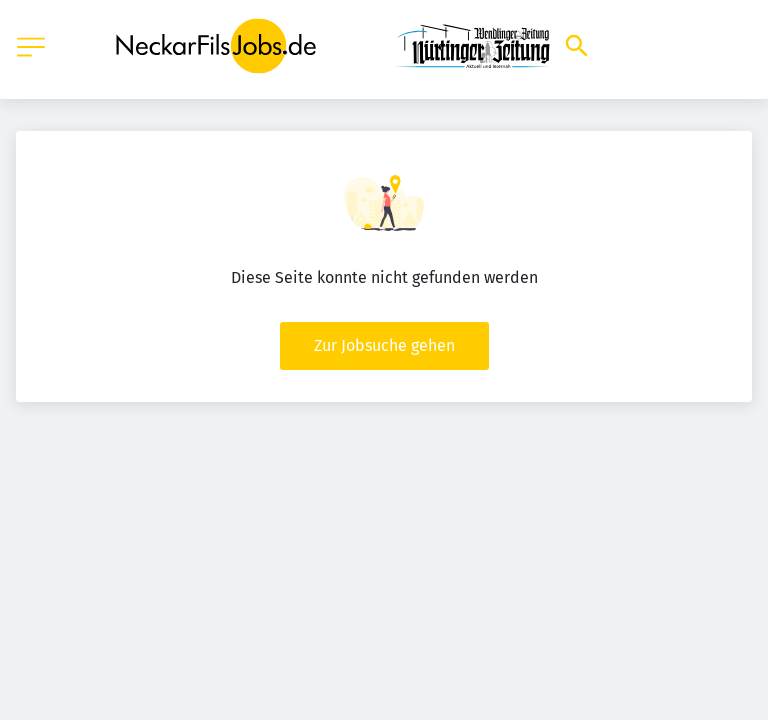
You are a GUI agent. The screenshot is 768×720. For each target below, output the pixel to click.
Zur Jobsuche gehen (384, 345)
